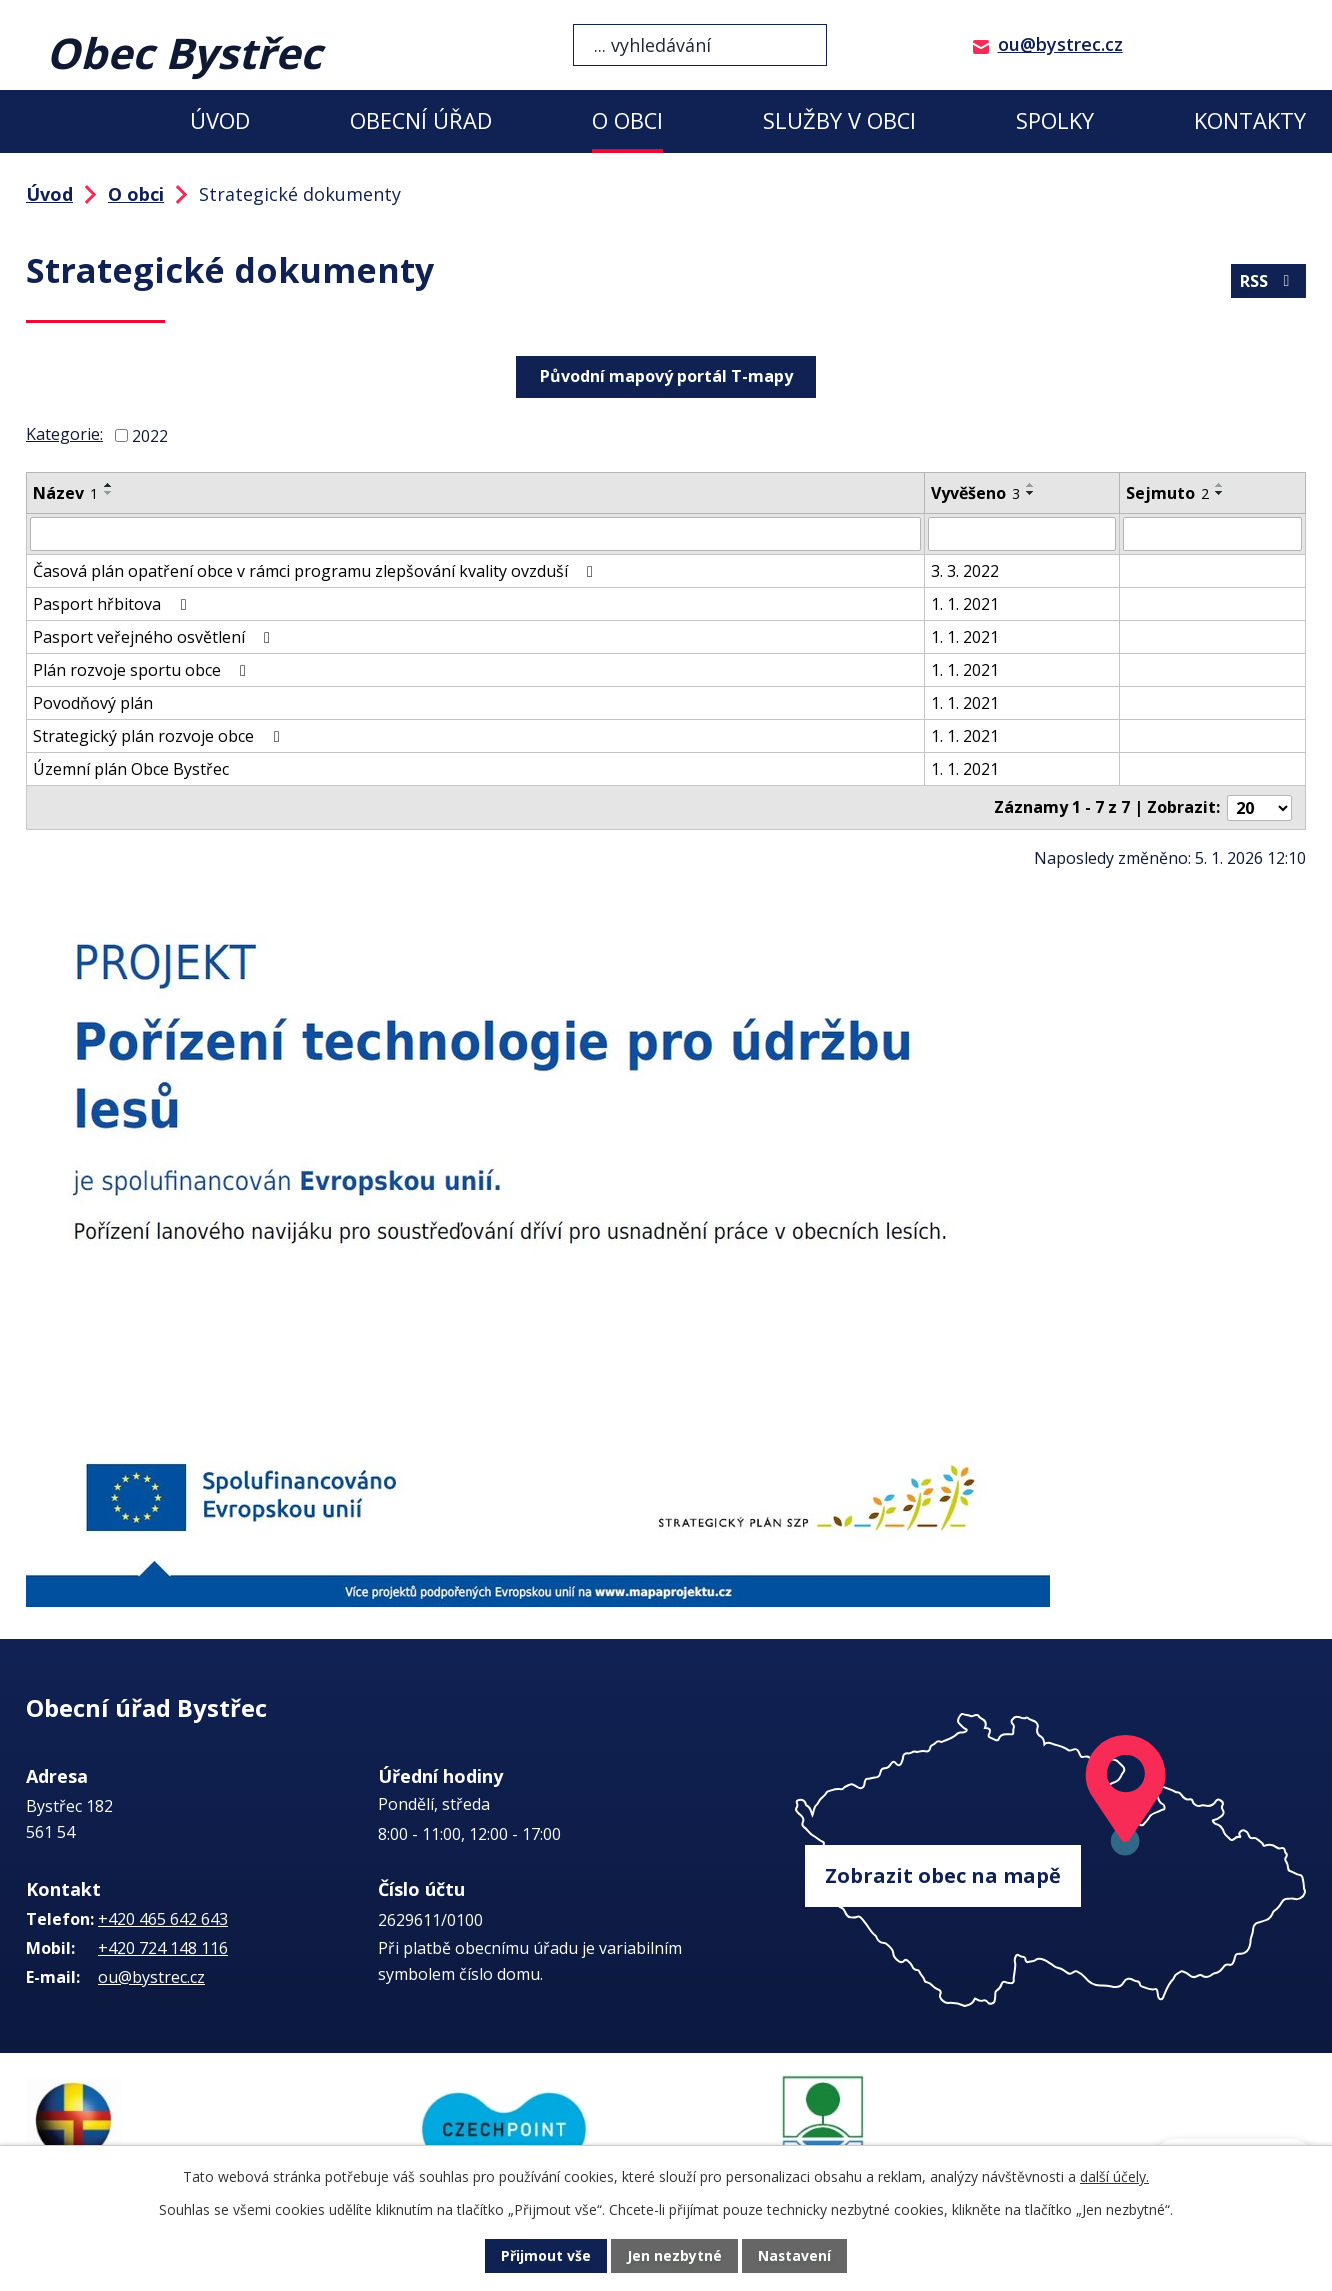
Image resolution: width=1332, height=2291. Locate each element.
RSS (1268, 281)
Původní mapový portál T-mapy (666, 376)
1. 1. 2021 (965, 604)
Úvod (220, 120)
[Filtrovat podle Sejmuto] (1212, 534)
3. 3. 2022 (965, 571)
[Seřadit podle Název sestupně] (109, 493)
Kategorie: (64, 434)
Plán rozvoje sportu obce (143, 670)
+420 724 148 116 (163, 1947)
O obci (627, 120)
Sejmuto (1167, 493)
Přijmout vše (546, 2256)
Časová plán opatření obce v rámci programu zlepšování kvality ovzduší (316, 571)
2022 (150, 436)
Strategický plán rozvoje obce (159, 736)
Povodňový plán (93, 703)
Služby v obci (839, 120)
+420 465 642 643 (163, 1918)
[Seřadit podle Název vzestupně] (109, 485)
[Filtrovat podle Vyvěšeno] (1022, 534)
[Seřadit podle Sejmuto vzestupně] (1220, 485)
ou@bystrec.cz (1060, 44)
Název (65, 493)
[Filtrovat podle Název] (475, 534)
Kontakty (1250, 120)
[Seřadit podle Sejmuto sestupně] (1220, 493)
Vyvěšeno (975, 493)
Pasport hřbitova (113, 604)
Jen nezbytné (674, 2256)
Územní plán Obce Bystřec (131, 769)
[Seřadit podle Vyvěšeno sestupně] (1031, 493)
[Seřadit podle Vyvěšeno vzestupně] (1031, 485)
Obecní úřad (421, 120)
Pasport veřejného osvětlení (155, 637)
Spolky (1055, 120)
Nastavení (795, 2256)
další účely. (1114, 2176)
